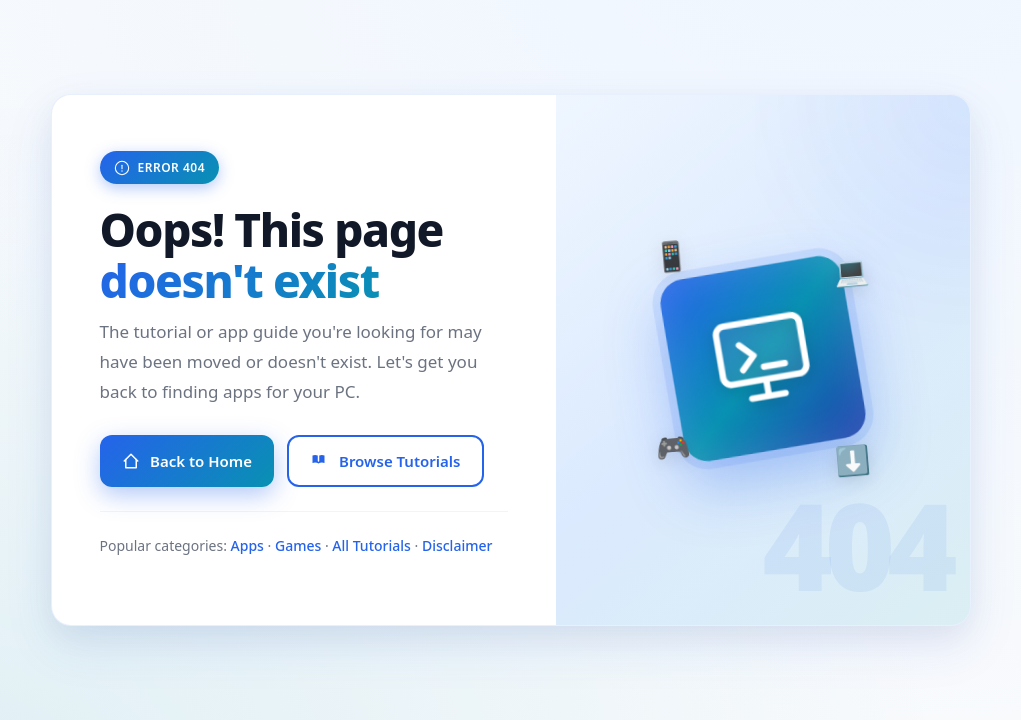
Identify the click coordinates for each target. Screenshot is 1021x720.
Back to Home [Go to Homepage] (187, 461)
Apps (247, 545)
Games (298, 545)
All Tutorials (371, 545)
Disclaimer (457, 545)
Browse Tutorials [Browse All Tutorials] (385, 461)
